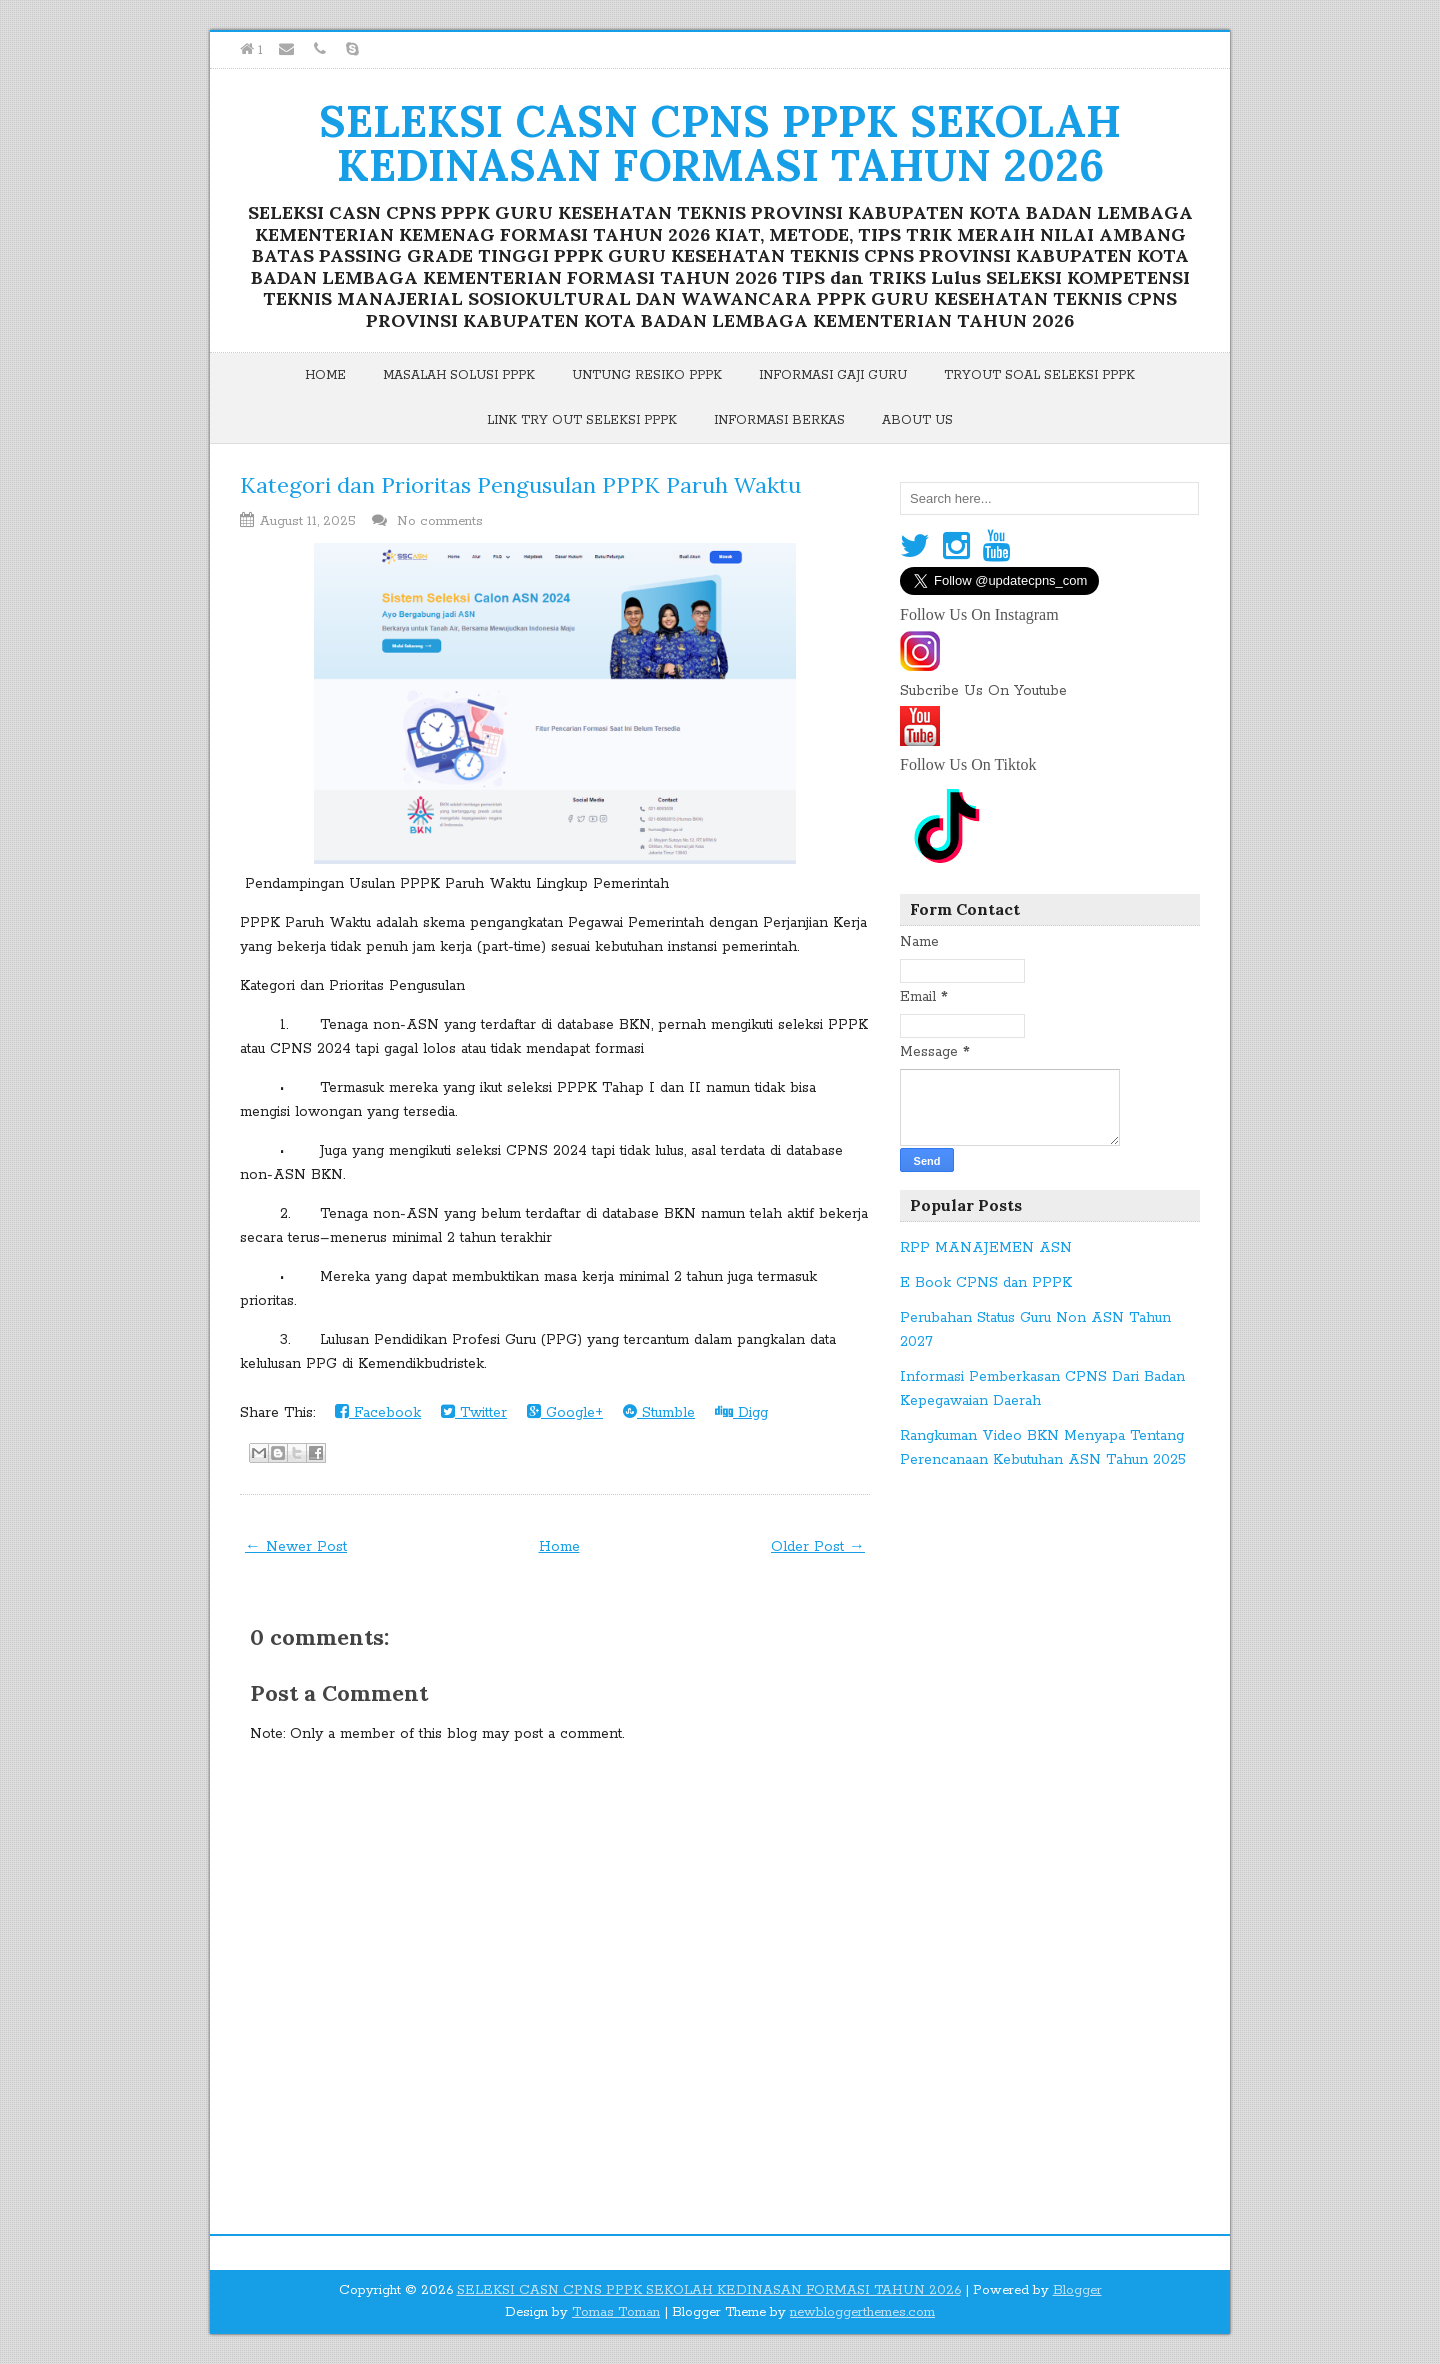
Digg (741, 1412)
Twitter (474, 1412)
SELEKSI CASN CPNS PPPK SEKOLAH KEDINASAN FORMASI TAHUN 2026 (720, 143)
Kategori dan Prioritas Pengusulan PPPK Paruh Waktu (520, 485)
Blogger (1077, 2290)
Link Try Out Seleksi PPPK (582, 420)
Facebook (378, 1412)
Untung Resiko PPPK (647, 375)
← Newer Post (296, 1547)
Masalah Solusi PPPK (459, 375)
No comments (442, 521)
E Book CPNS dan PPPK (986, 1283)
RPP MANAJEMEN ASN (986, 1248)
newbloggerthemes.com (862, 2312)
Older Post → (818, 1547)
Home (325, 375)
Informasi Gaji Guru (833, 375)
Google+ (565, 1412)
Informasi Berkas (779, 420)
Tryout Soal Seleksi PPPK (1039, 375)
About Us (917, 420)
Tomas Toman (616, 2312)
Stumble (659, 1412)
